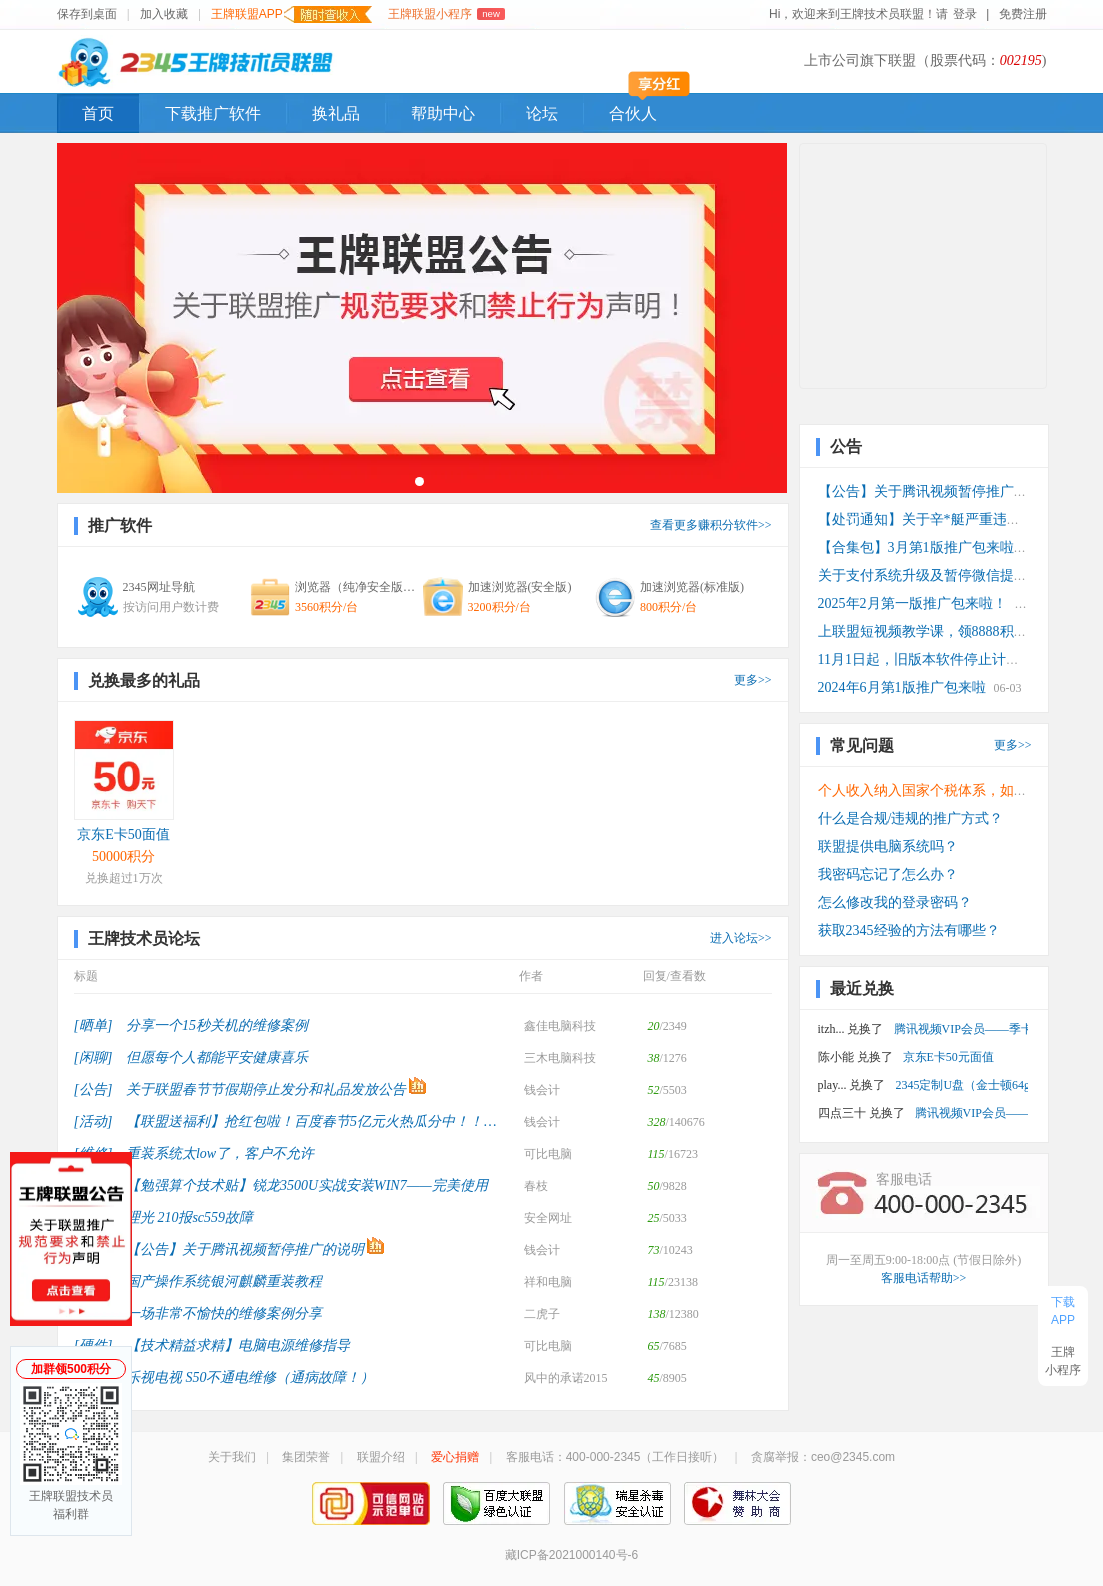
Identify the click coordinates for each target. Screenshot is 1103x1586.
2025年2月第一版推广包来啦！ (912, 603)
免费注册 (1023, 14)
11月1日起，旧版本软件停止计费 (919, 659)
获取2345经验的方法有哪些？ (909, 930)
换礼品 (336, 113)
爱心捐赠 (455, 1457)
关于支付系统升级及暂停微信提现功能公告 (951, 575)
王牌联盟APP (291, 14)
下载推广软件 (213, 113)
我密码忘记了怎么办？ (888, 874)
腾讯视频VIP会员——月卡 (971, 1113)
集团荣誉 (306, 1457)
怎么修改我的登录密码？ (895, 902)
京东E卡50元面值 (948, 1057)
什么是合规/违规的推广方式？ (911, 818)
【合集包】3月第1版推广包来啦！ (923, 547)
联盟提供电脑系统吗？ (888, 846)
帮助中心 (443, 113)
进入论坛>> (741, 938)
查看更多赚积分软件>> (711, 525)
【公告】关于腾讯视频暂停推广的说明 (937, 491)
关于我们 (232, 1457)
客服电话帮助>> (924, 1278)
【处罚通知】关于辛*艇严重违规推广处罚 (947, 519)
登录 (964, 14)
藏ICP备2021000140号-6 (571, 1555)
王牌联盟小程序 (446, 14)
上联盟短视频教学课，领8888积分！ (930, 631)
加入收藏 (164, 14)
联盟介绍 (381, 1457)
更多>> (753, 680)
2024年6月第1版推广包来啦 (902, 687)
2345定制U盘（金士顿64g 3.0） (961, 1085)
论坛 (542, 113)
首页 (98, 113)
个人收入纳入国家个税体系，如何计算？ (944, 790)
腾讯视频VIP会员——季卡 (961, 1029)
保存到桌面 (87, 14)
